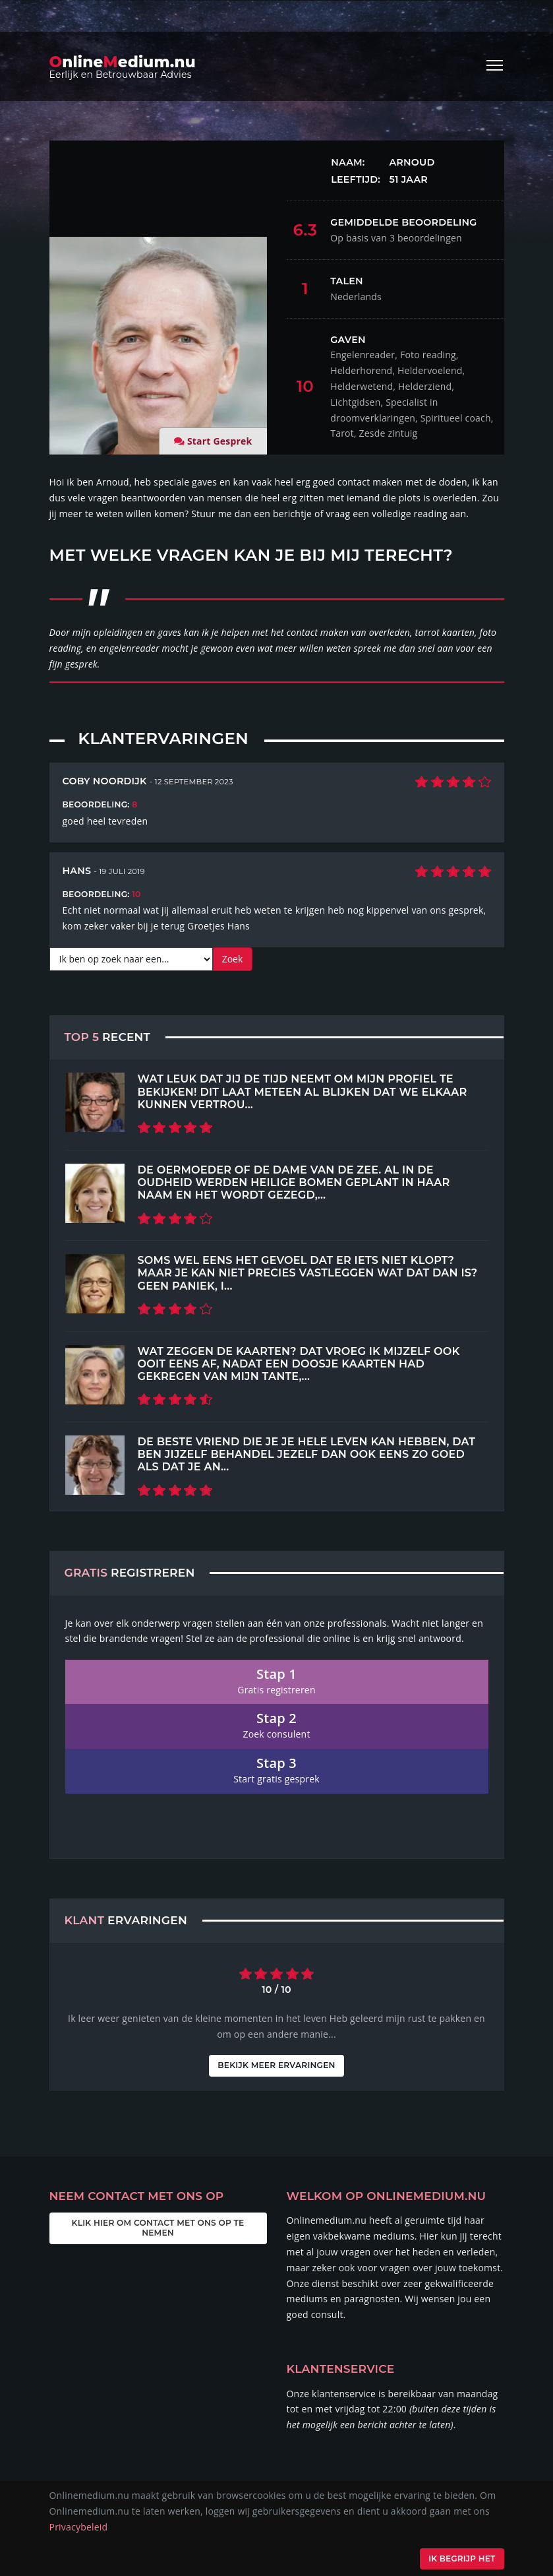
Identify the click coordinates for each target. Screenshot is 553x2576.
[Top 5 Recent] (95, 1102)
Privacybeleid (78, 2527)
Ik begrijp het (457, 2558)
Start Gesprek (219, 441)
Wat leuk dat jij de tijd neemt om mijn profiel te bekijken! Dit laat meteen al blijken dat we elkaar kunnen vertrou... (302, 1091)
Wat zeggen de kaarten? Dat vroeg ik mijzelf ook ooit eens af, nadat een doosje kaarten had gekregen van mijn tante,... (299, 1363)
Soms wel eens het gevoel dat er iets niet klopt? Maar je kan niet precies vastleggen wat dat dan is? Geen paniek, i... (308, 1272)
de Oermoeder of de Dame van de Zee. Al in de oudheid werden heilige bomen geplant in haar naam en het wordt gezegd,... (294, 1182)
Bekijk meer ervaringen (276, 2065)
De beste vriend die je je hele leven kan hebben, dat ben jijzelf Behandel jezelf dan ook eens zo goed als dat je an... (307, 1454)
